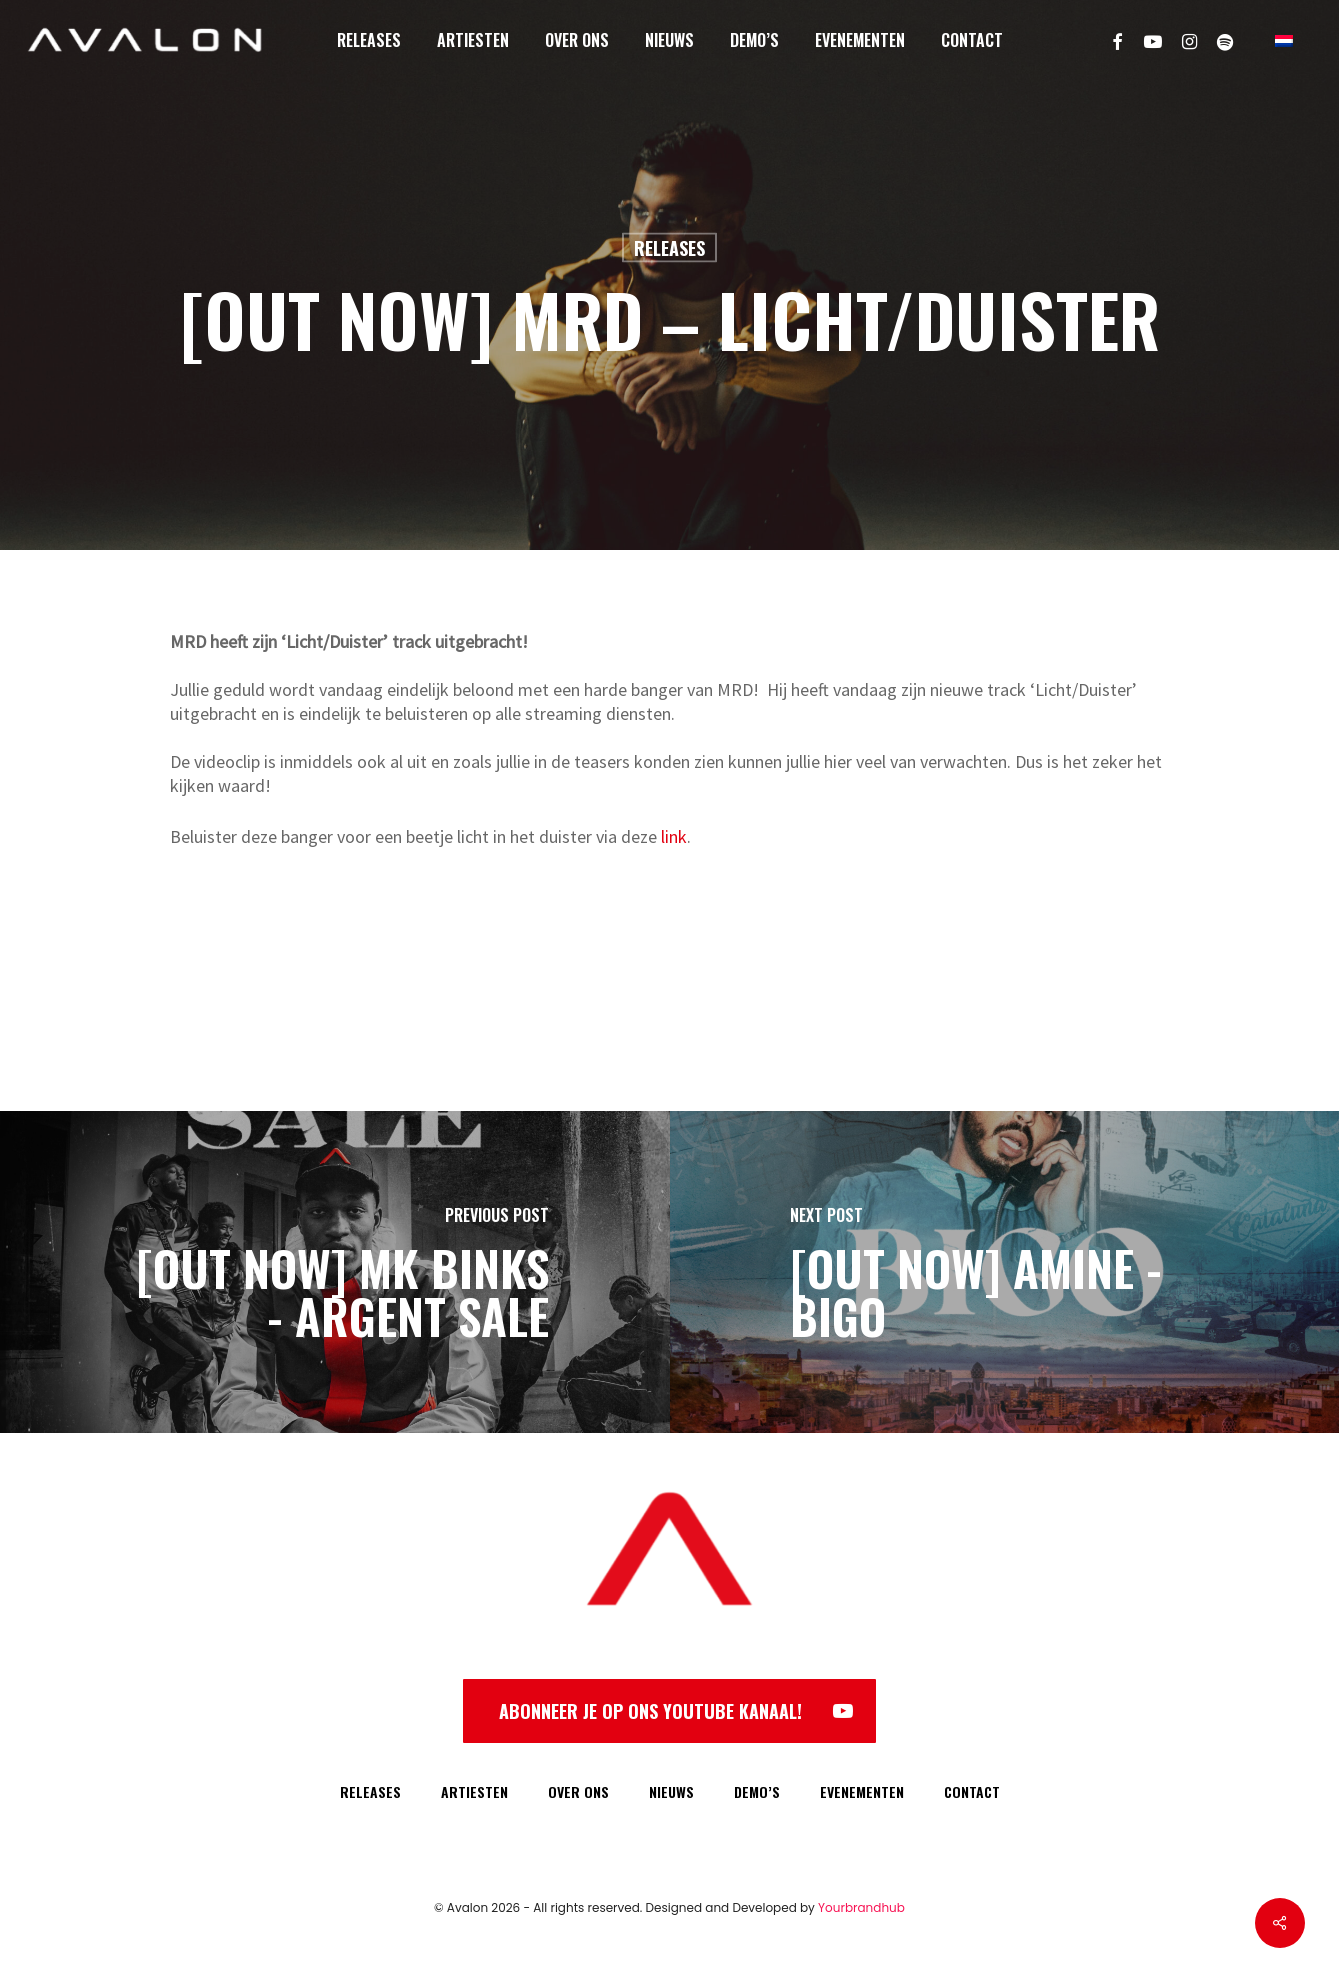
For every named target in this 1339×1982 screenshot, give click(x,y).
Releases (669, 248)
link (674, 836)
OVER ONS (578, 1791)
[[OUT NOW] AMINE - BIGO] (1005, 1272)
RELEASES (370, 1791)
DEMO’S (757, 1791)
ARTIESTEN (474, 1791)
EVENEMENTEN (862, 1791)
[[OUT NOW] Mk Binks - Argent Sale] (335, 1272)
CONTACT (972, 1791)
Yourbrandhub (861, 1907)
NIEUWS (671, 1791)
